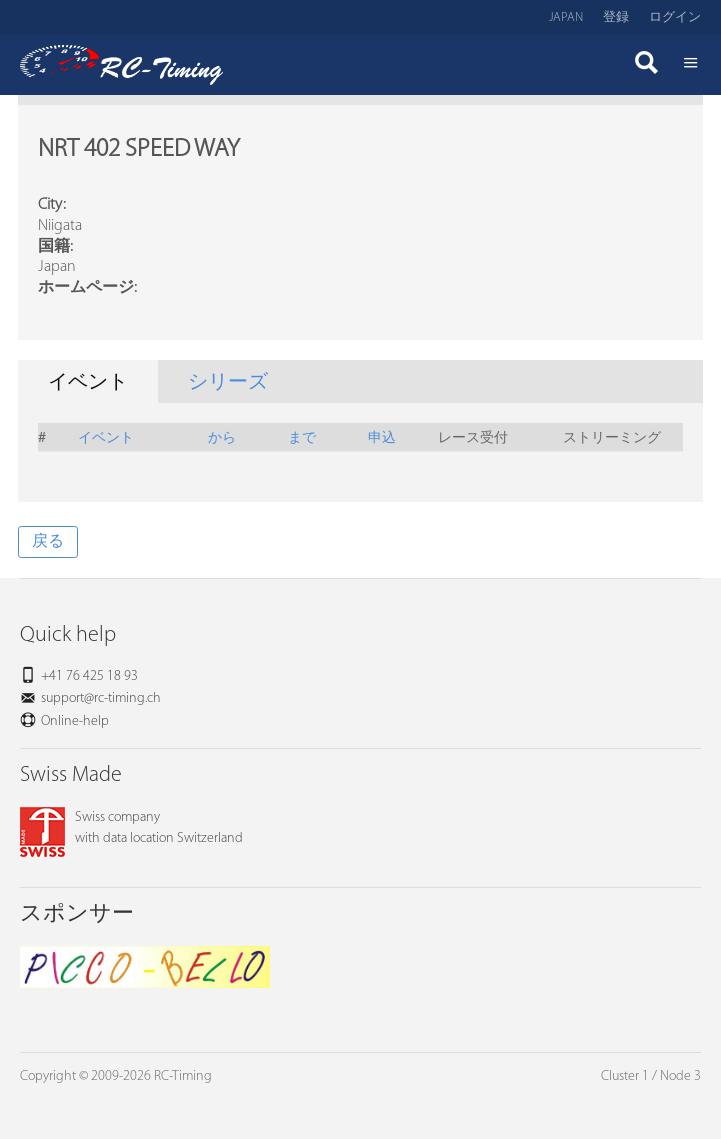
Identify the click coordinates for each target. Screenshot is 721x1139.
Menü (691, 65)
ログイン (675, 17)
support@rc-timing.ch (101, 698)
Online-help (75, 721)
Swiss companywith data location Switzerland (131, 828)
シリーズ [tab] (228, 383)
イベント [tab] (88, 383)
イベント (106, 436)
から (222, 436)
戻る (48, 542)
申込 (382, 436)
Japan (566, 17)
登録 (616, 17)
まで (302, 436)
